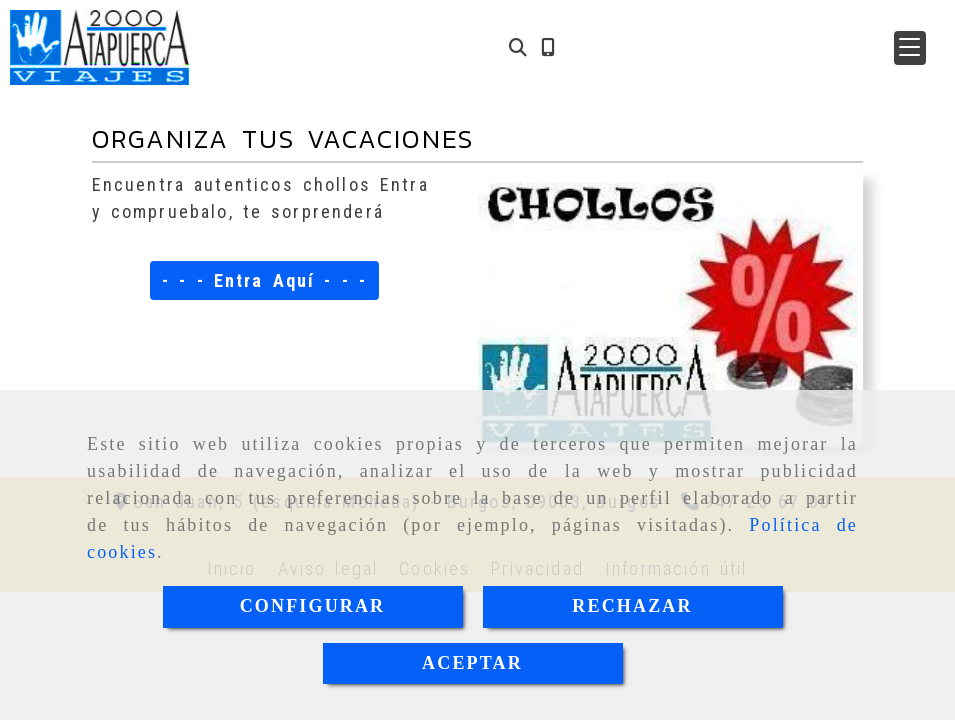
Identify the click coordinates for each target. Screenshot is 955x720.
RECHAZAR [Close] (632, 606)
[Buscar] (518, 47)
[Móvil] (548, 47)
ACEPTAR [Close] (472, 663)
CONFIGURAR (313, 606)
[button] (910, 48)
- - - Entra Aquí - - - (264, 280)
